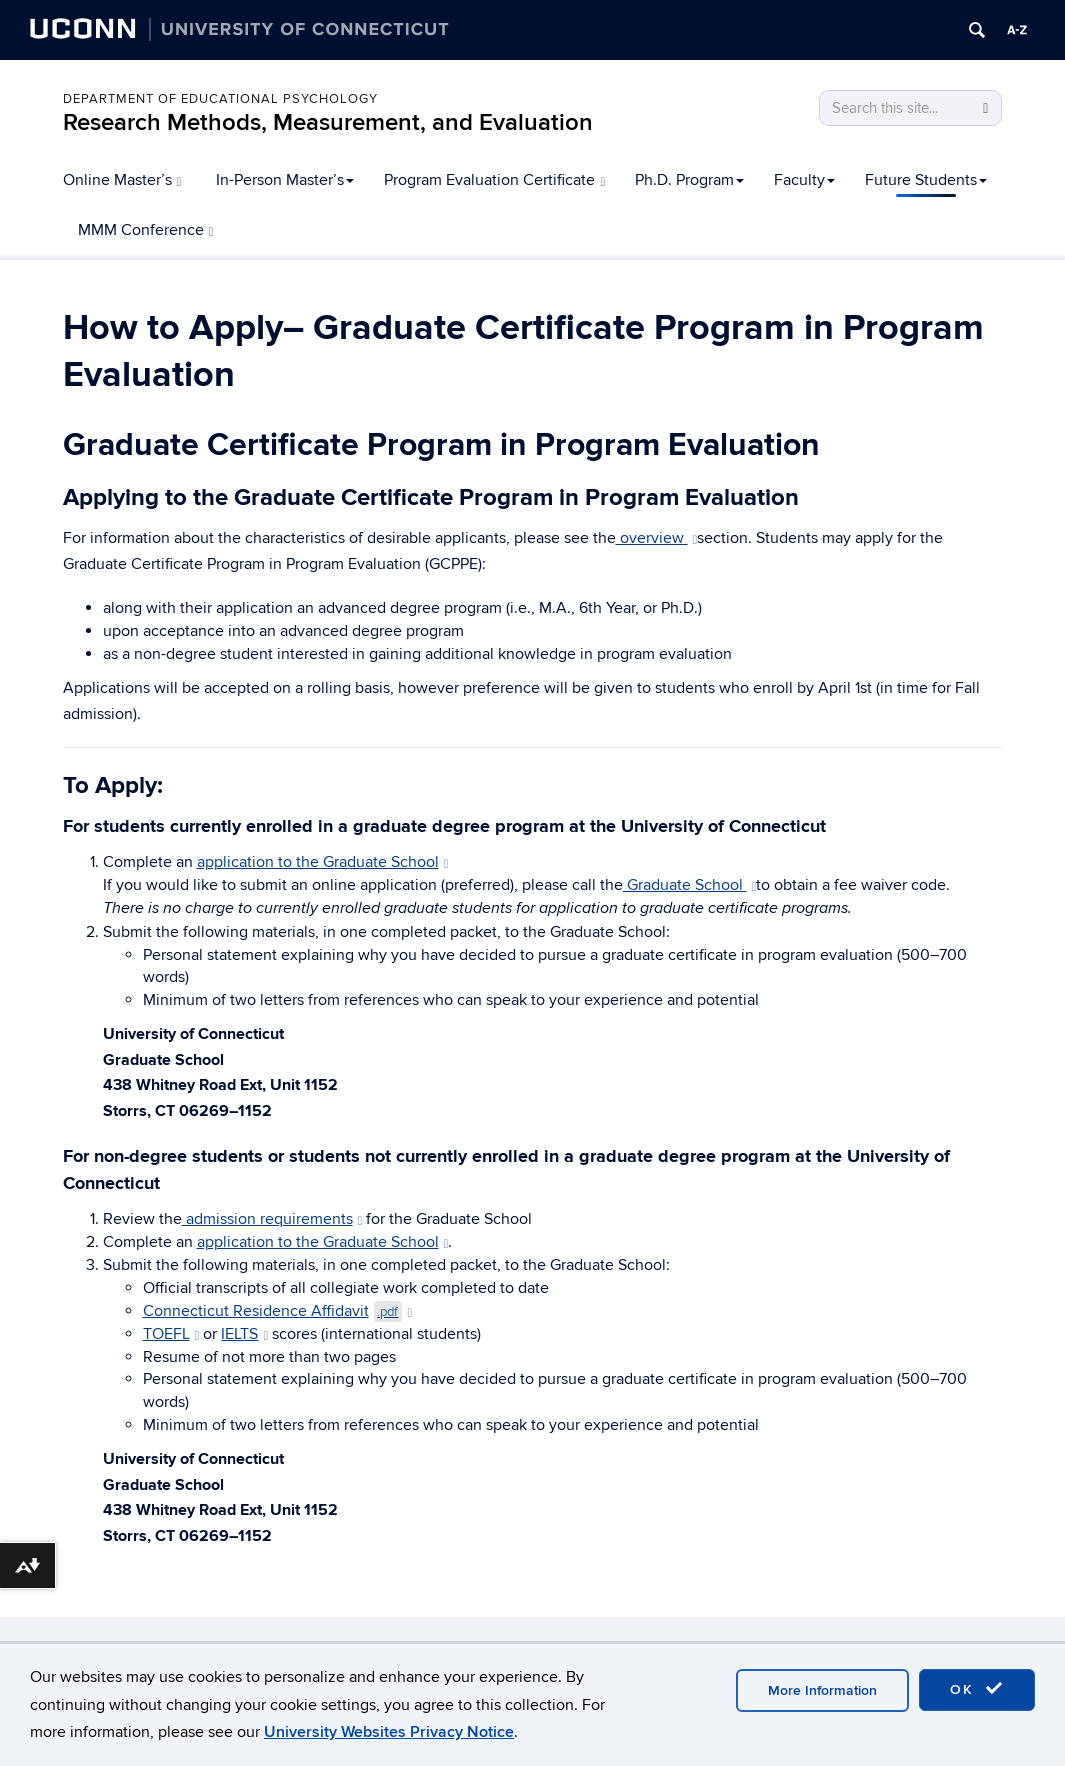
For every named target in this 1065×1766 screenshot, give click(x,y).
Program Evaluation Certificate (494, 180)
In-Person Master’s (285, 180)
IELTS (244, 1334)
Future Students (926, 180)
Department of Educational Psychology (220, 99)
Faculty (804, 180)
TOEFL (171, 1334)
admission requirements (272, 1219)
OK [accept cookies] (977, 1689)
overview (657, 538)
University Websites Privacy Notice (389, 1732)
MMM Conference (146, 230)
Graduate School (690, 885)
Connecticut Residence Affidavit (278, 1311)
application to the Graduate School (323, 862)
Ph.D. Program (689, 180)
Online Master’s (122, 180)
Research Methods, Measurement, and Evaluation (328, 122)
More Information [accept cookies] (822, 1690)
